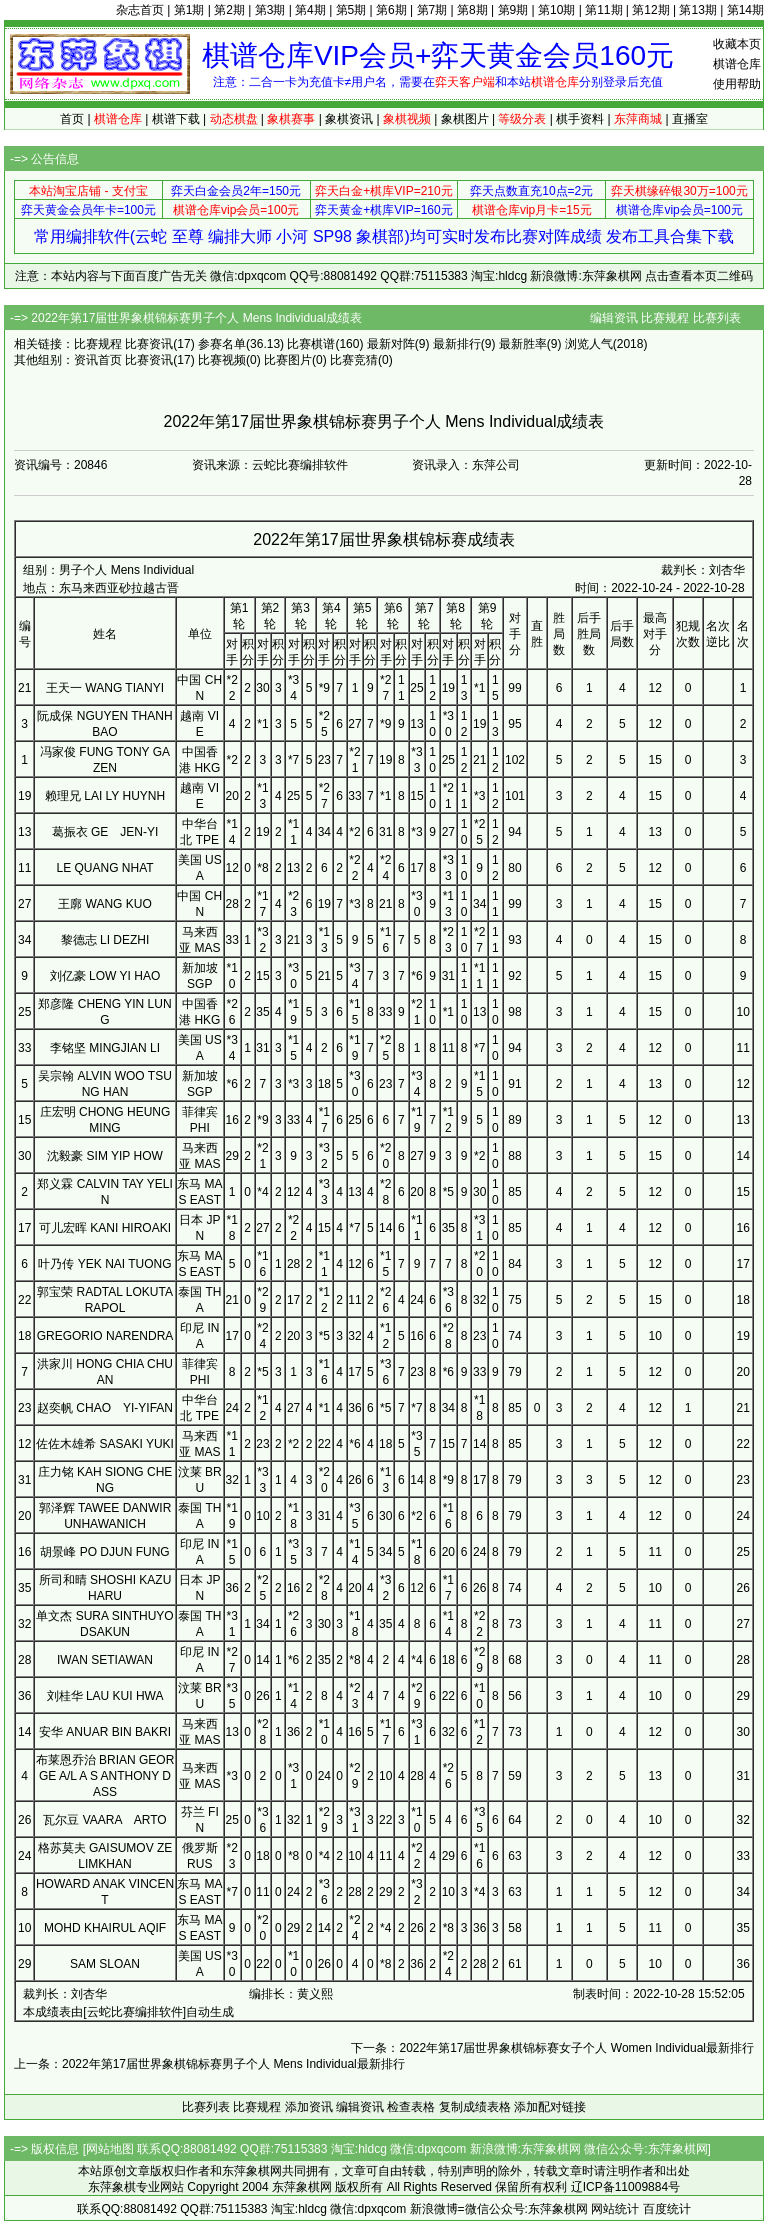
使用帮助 (737, 84)
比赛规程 (665, 318)
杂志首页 (140, 10)
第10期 (556, 10)
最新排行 (457, 344)
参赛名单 (222, 344)
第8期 (472, 10)
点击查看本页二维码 (699, 276)
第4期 (310, 10)
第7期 (432, 10)
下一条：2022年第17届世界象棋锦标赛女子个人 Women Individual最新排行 (552, 2048)
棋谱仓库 (737, 64)
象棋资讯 (349, 119)
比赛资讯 (149, 344)
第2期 (229, 10)
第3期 (270, 10)
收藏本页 (737, 44)
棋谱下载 (176, 119)
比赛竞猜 (354, 360)
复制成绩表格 (475, 2107)
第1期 (189, 10)
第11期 (603, 10)
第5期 (351, 10)
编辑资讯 (614, 318)
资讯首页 (98, 360)
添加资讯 (309, 2107)
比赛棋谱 (311, 344)
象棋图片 (465, 119)
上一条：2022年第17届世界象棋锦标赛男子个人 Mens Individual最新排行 (209, 2064)
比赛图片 (288, 360)
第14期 (745, 10)
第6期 (391, 10)
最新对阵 (391, 344)
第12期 (650, 10)
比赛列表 (717, 318)
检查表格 (411, 2107)
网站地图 (110, 2149)
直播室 (690, 119)
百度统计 (667, 2209)
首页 (72, 119)
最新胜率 (523, 344)
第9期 (513, 10)
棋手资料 (580, 119)
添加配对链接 (550, 2107)
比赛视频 (222, 360)
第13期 (697, 10)
